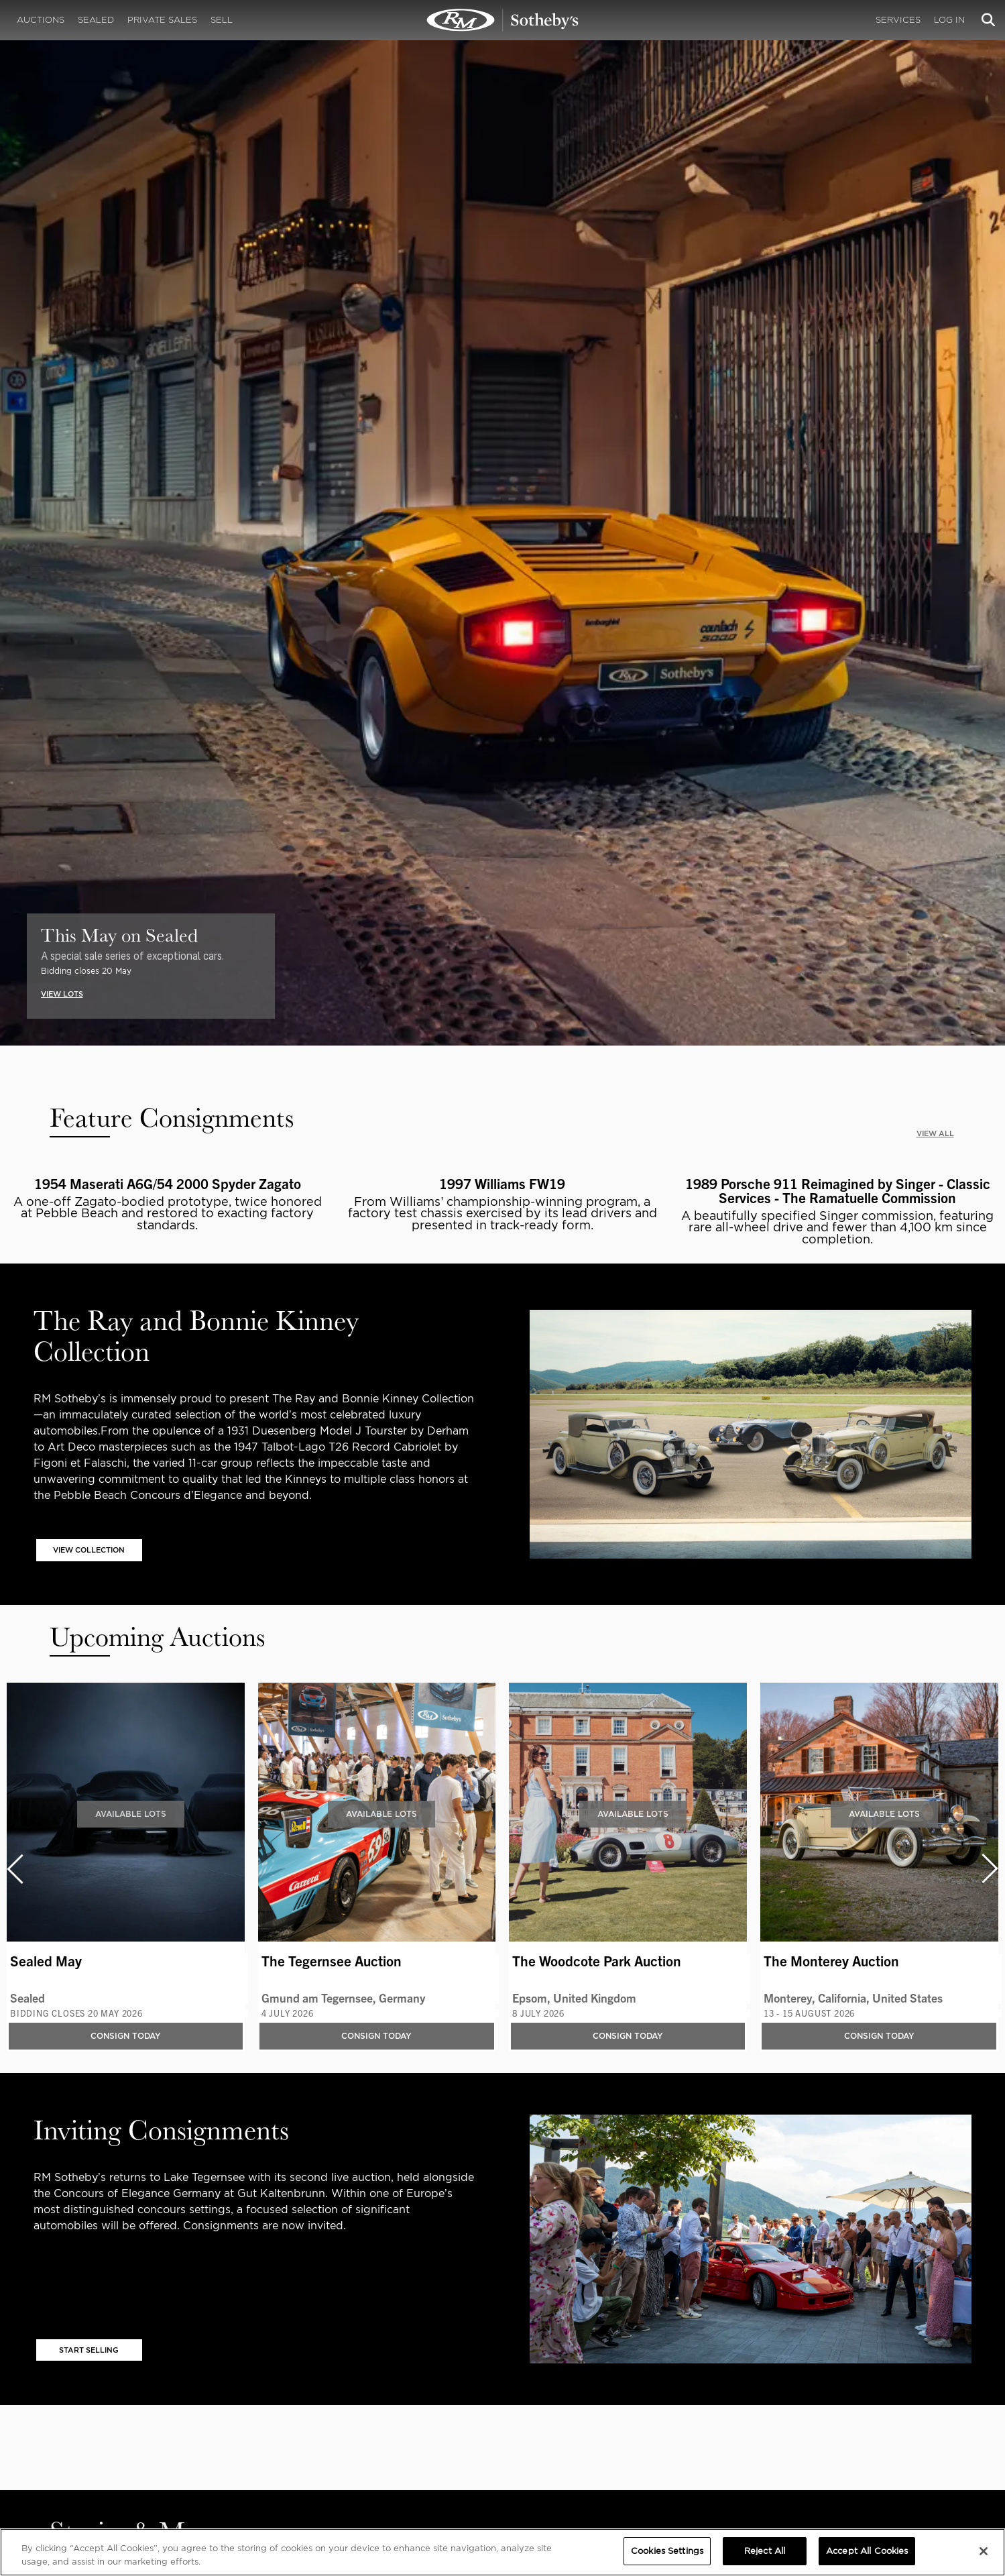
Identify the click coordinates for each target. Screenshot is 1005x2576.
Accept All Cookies (867, 2551)
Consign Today (126, 2036)
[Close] (983, 2551)
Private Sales (162, 20)
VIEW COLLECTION (89, 1550)
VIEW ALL (935, 1133)
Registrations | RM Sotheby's (502, 20)
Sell (222, 20)
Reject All (764, 2551)
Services (898, 20)
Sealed (96, 20)
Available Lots (130, 1814)
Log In (949, 20)
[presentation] (14, 1868)
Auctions (40, 20)
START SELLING (89, 2350)
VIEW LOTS (62, 994)
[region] (502, 2552)
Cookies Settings (667, 2551)
